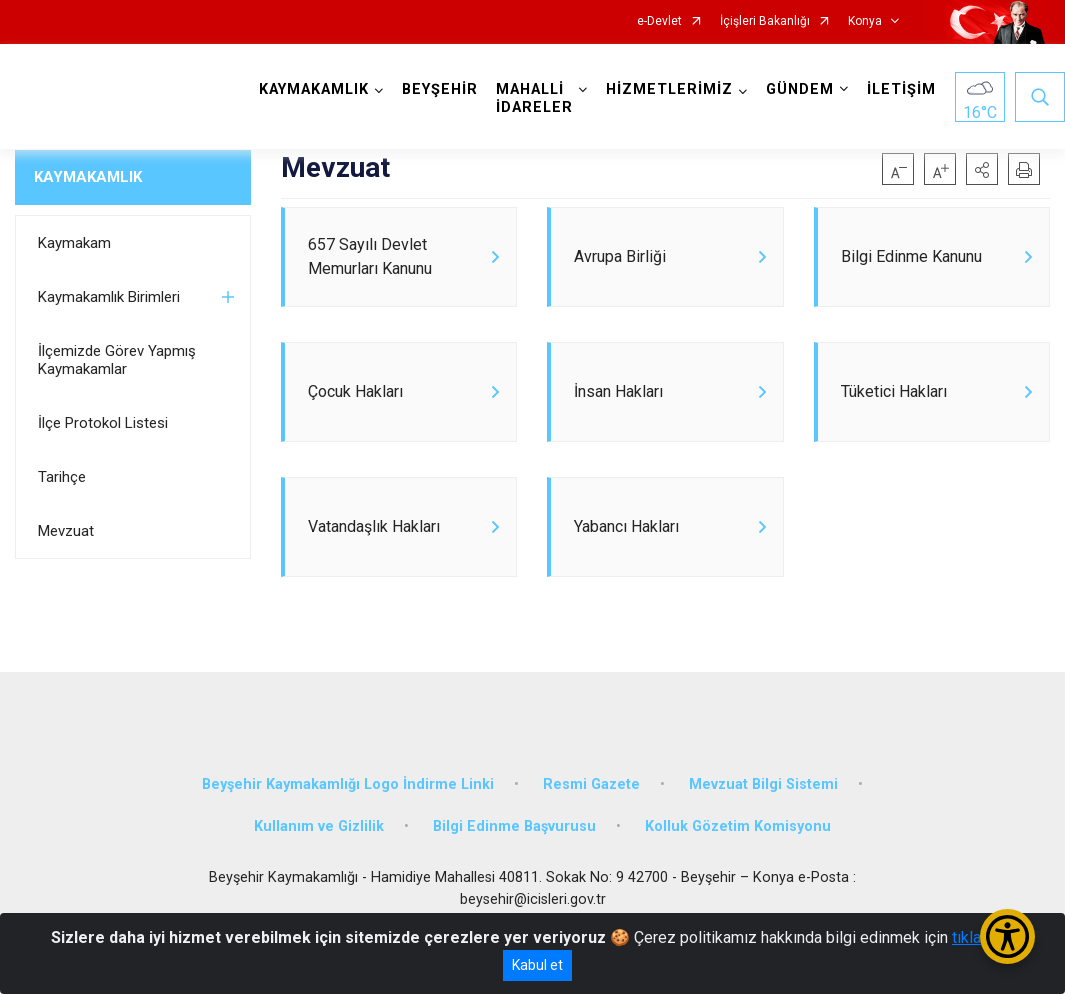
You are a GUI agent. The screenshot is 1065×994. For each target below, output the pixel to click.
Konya (865, 21)
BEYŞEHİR (440, 89)
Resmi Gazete (591, 784)
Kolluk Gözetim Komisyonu (738, 826)
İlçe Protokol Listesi (103, 423)
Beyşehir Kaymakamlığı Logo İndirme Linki (348, 784)
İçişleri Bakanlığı (765, 21)
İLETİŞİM (901, 89)
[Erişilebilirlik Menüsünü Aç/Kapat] (1007, 936)
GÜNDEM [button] (800, 89)
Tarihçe (62, 477)
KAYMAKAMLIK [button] (314, 89)
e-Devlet (659, 21)
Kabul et (537, 965)
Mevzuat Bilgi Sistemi (763, 784)
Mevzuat (66, 531)
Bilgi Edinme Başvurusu (514, 826)
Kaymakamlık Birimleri (109, 297)
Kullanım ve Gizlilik (319, 826)
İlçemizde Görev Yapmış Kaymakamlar (117, 360)
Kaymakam (74, 243)
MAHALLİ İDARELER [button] (534, 98)
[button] (982, 169)
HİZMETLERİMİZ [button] (669, 89)
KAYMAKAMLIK (88, 177)
